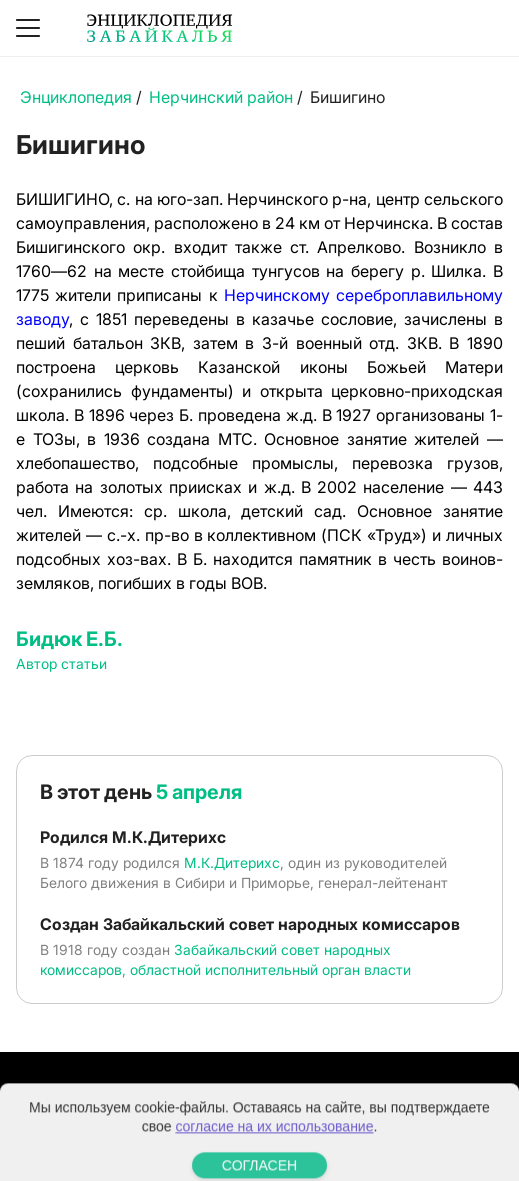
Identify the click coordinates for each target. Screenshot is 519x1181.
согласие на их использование (274, 1145)
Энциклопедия (76, 97)
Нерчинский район (221, 97)
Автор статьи (61, 663)
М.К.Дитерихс (232, 862)
